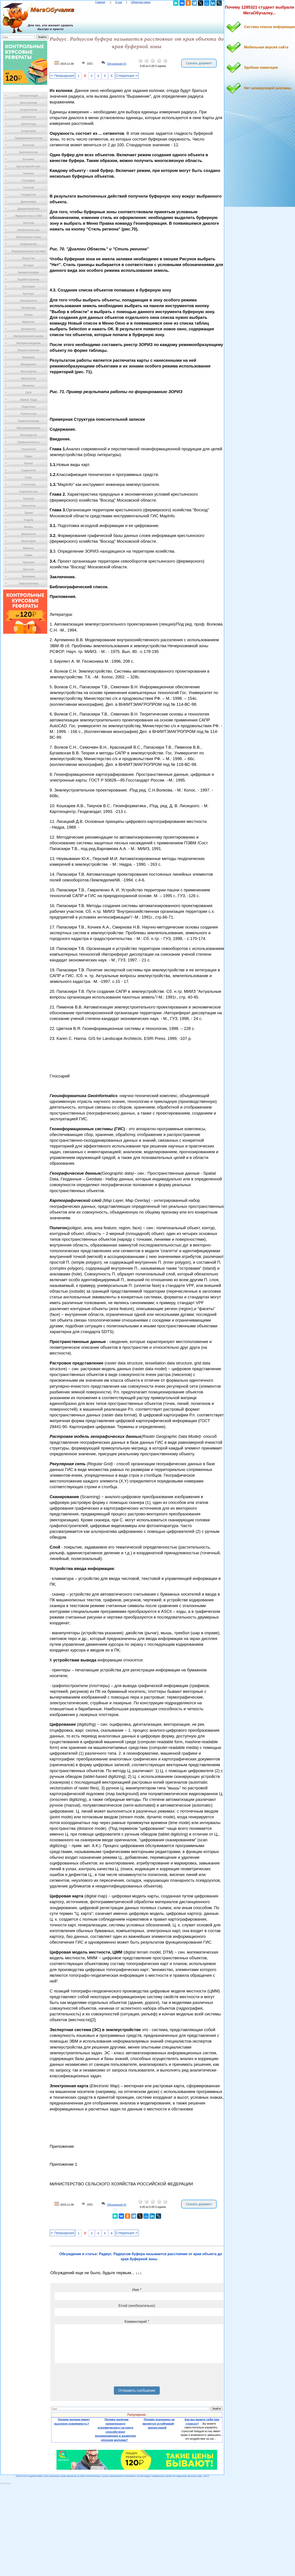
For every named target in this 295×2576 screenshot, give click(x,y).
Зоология (28, 222)
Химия (28, 555)
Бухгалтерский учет (28, 166)
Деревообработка (28, 208)
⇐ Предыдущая (62, 75)
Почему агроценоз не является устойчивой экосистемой (159, 2423)
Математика (28, 329)
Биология (28, 145)
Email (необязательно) (136, 2306)
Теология (28, 498)
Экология (28, 569)
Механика (29, 385)
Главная (100, 2)
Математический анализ (28, 336)
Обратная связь (140, 2)
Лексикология (28, 300)
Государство (28, 194)
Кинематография (28, 272)
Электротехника (28, 583)
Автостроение (28, 102)
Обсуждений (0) (116, 63)
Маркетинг (28, 321)
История (28, 265)
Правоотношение (28, 420)
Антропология (28, 109)
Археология (28, 116)
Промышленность (28, 442)
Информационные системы (28, 251)
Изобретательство (28, 230)
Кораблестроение (28, 279)
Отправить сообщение (136, 2390)
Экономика (28, 576)
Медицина (28, 357)
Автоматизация (28, 95)
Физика (28, 527)
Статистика (28, 484)
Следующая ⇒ (127, 75)
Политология (28, 413)
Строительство (28, 491)
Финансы (28, 548)
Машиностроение (28, 350)
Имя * (136, 2290)
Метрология (28, 378)
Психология (28, 449)
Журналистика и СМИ (28, 215)
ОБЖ (28, 392)
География (28, 180)
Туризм (28, 512)
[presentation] (88, 2376)
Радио (28, 456)
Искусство (28, 258)
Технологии (28, 505)
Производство (28, 435)
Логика (28, 314)
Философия (28, 541)
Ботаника (28, 159)
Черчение (28, 562)
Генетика (28, 173)
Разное (28, 463)
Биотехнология (28, 152)
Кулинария (28, 286)
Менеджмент (28, 364)
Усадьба (28, 519)
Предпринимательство (28, 138)
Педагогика (29, 406)
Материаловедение (29, 343)
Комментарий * (136, 2321)
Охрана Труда (28, 399)
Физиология (28, 534)
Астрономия (28, 131)
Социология (28, 470)
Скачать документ (199, 63)
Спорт (28, 477)
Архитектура (28, 124)
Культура (28, 293)
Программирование (28, 428)
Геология (28, 187)
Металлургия (29, 371)
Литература (28, 307)
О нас (118, 2)
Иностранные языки (28, 237)
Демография (28, 201)
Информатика (28, 244)
